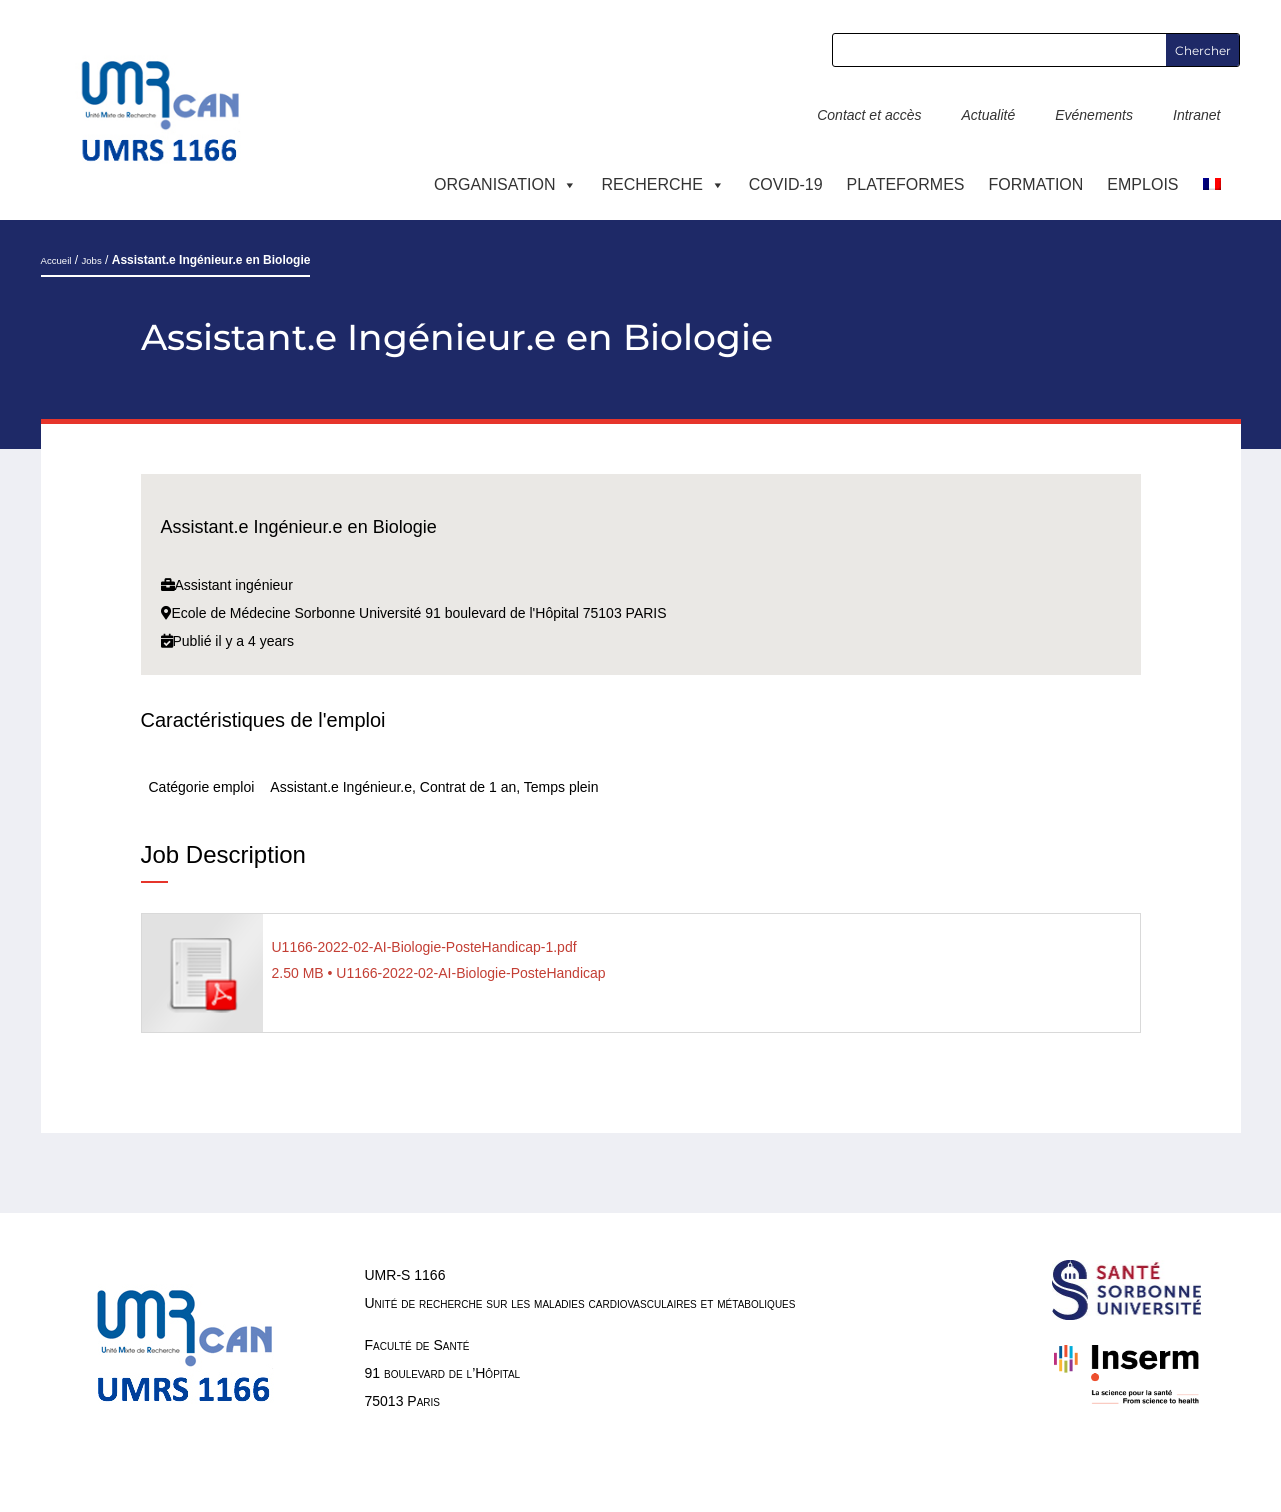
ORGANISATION (506, 184)
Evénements (1094, 115)
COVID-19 (786, 184)
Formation (1036, 184)
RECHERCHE (662, 184)
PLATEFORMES (906, 184)
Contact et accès (869, 115)
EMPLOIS (1142, 184)
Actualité (988, 115)
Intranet (1196, 115)
